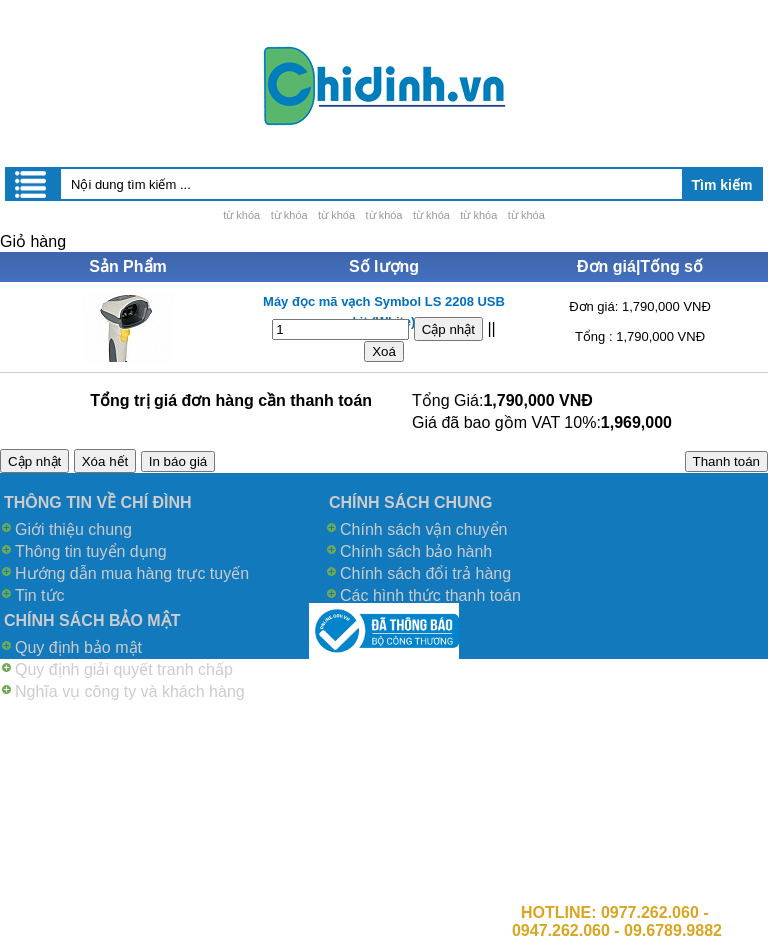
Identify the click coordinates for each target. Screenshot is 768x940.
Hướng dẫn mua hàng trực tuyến (132, 573)
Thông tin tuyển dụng (91, 551)
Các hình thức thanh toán (430, 595)
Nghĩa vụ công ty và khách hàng (130, 691)
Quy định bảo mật (78, 647)
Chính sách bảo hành (416, 551)
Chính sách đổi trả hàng (425, 573)
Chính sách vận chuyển (423, 529)
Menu (32, 184)
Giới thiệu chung (73, 529)
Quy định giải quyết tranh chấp (124, 669)
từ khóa (241, 215)
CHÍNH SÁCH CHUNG (411, 502)
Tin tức (40, 595)
